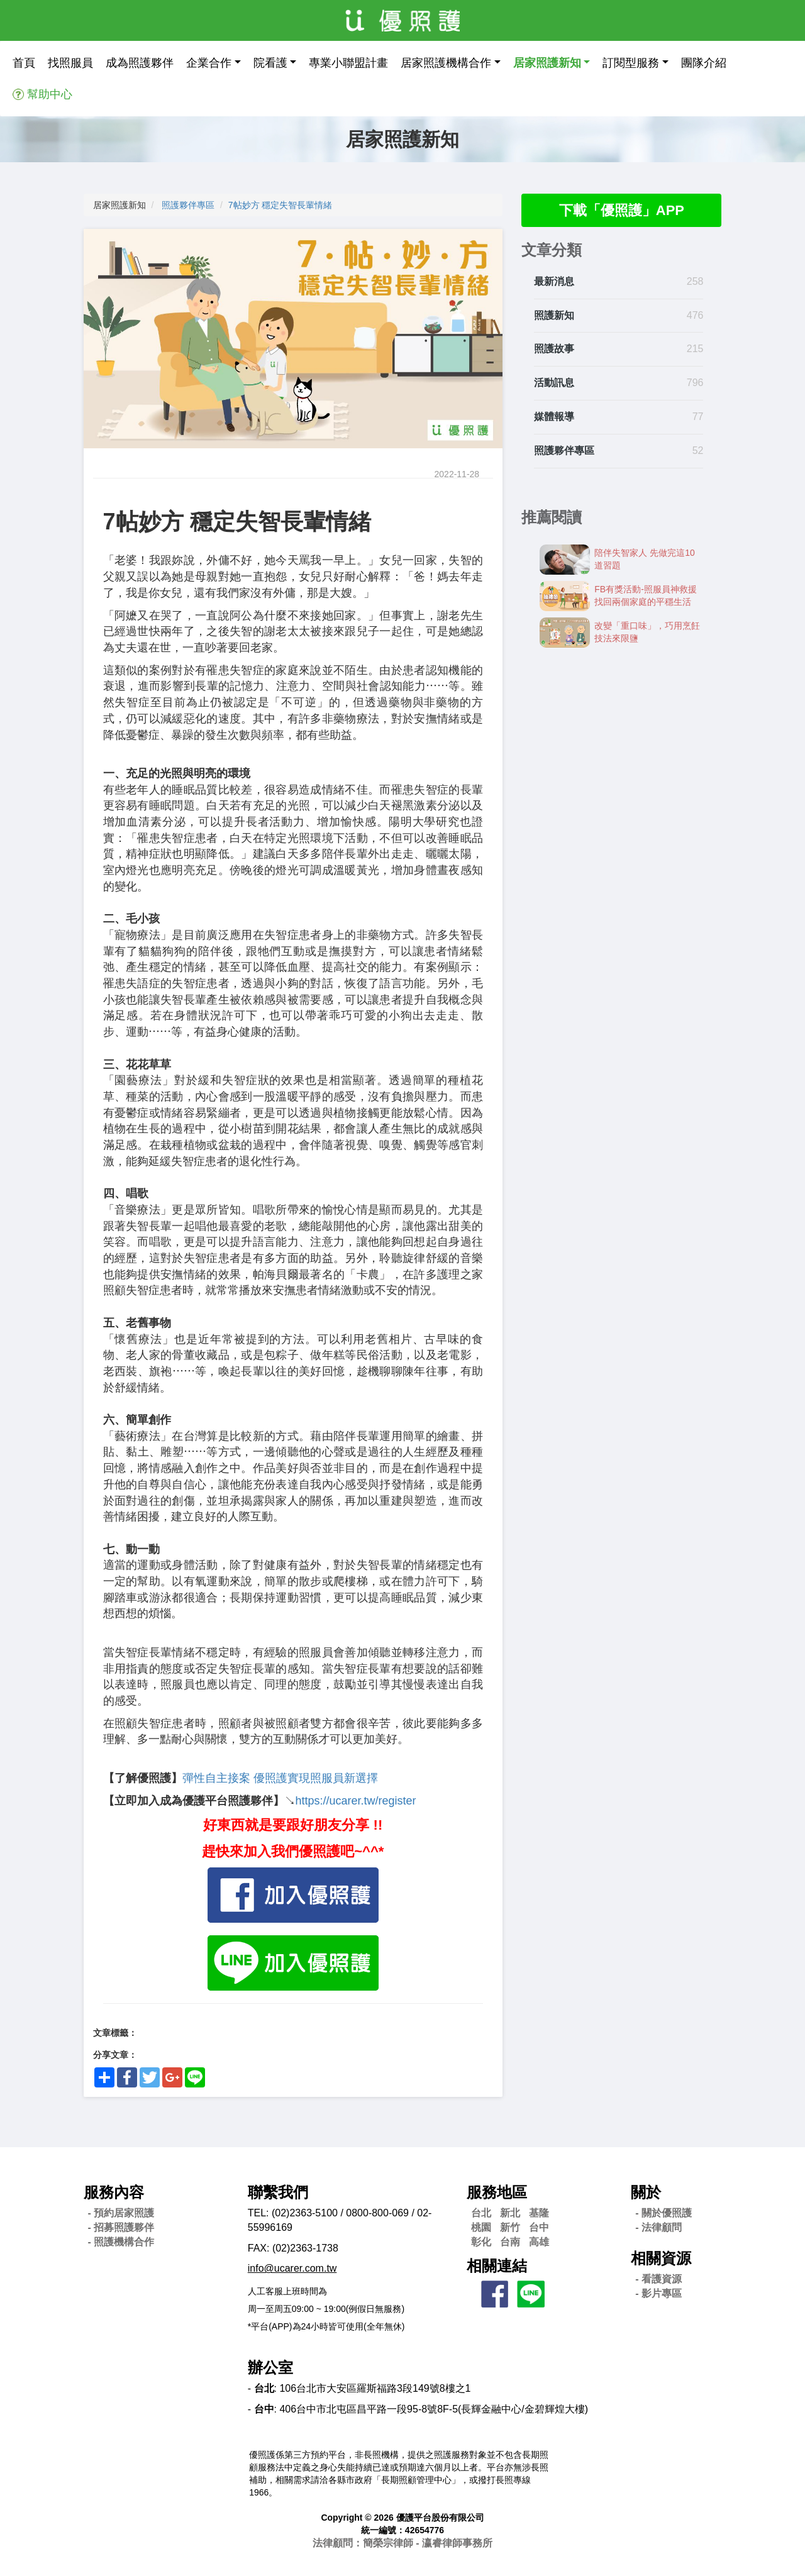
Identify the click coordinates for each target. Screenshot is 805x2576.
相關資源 (661, 2258)
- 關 (663, 2213)
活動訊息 (554, 384)
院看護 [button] (270, 63)
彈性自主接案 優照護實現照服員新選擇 (280, 1778)
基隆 (539, 2213)
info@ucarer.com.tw (292, 2268)
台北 (481, 2213)
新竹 (510, 2227)
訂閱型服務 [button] (630, 63)
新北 (510, 2213)
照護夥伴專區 (188, 205)
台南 (510, 2241)
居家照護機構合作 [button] (446, 63)
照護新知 (554, 317)
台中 (539, 2227)
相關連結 (497, 2265)
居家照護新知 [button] (547, 63)
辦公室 (270, 2367)
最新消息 (554, 283)
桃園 (481, 2227)
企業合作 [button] (208, 63)
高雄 (539, 2241)
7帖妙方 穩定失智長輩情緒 (280, 205)
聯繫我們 (278, 2192)
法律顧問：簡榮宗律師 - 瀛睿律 (402, 2543)
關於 (646, 2192)
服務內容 (114, 2192)
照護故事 (554, 350)
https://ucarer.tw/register (356, 1800)
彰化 (481, 2241)
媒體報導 (554, 418)
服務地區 (497, 2192)
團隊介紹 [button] (703, 63)
